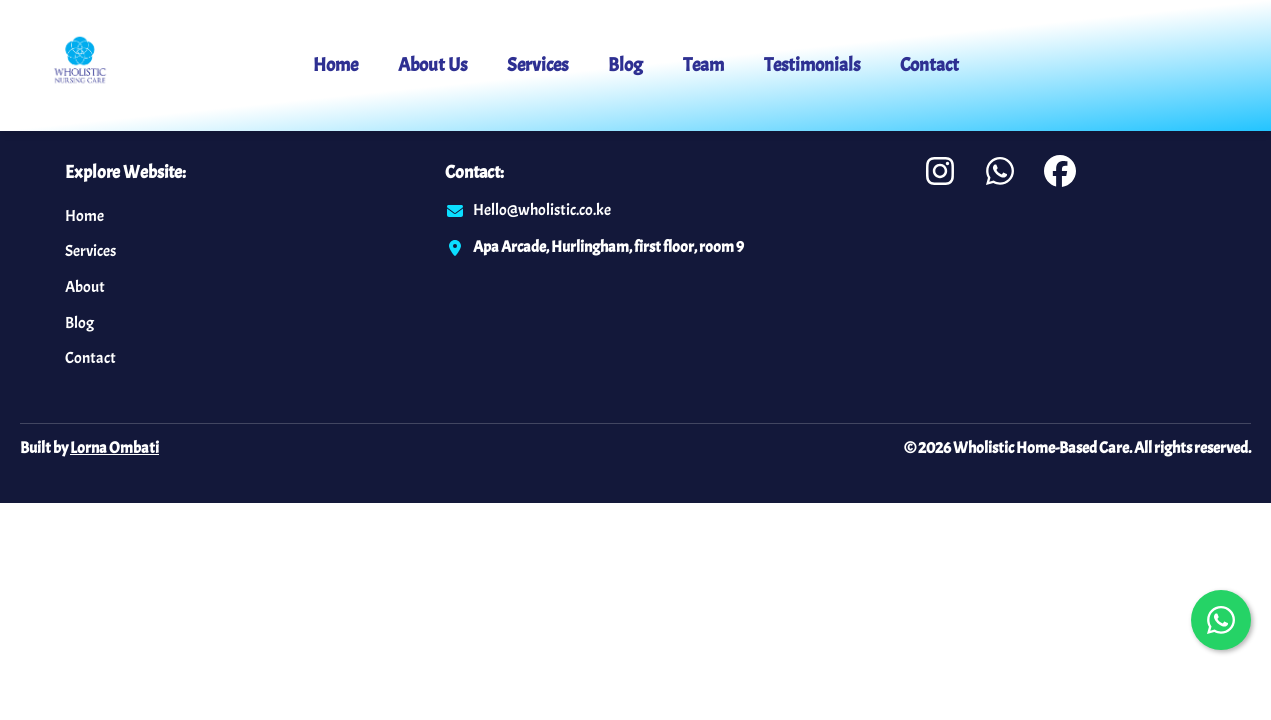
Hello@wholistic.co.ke (542, 210)
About (85, 287)
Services (537, 65)
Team (703, 65)
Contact (929, 65)
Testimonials (812, 65)
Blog (625, 65)
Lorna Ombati (114, 448)
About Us (432, 65)
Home (335, 65)
